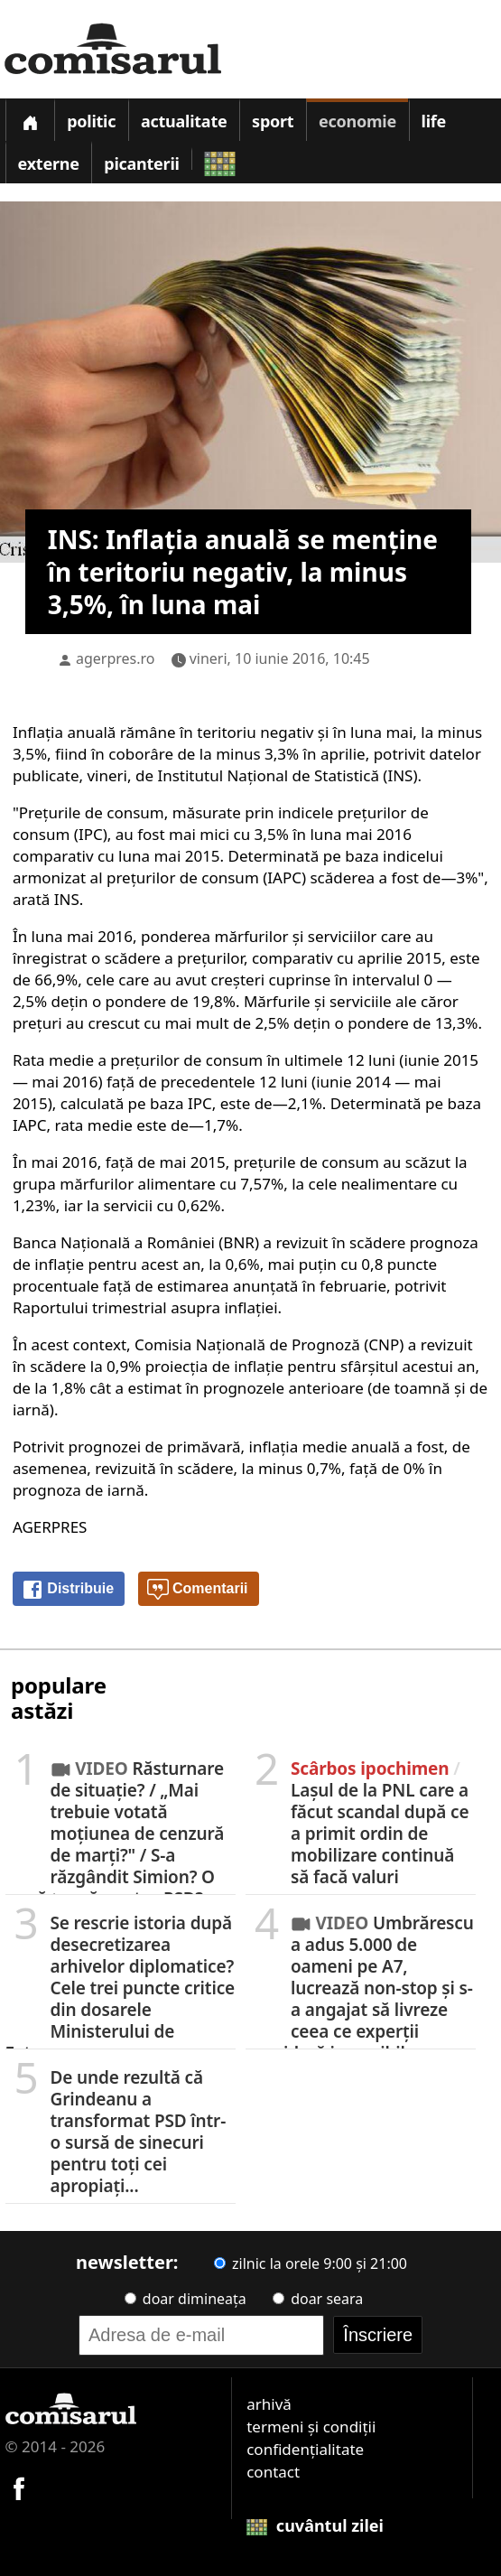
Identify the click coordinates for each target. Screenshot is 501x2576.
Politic (91, 121)
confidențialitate (305, 2449)
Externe (48, 163)
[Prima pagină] (29, 119)
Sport (272, 121)
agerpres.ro (115, 658)
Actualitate (184, 121)
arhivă (269, 2404)
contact (273, 2471)
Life (434, 121)
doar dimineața (185, 2299)
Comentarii (197, 1590)
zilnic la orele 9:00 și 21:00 (310, 2263)
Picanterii (141, 163)
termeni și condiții (311, 2426)
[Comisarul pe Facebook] (18, 2486)
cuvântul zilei (315, 2525)
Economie (357, 121)
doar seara (318, 2299)
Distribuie (68, 1590)
